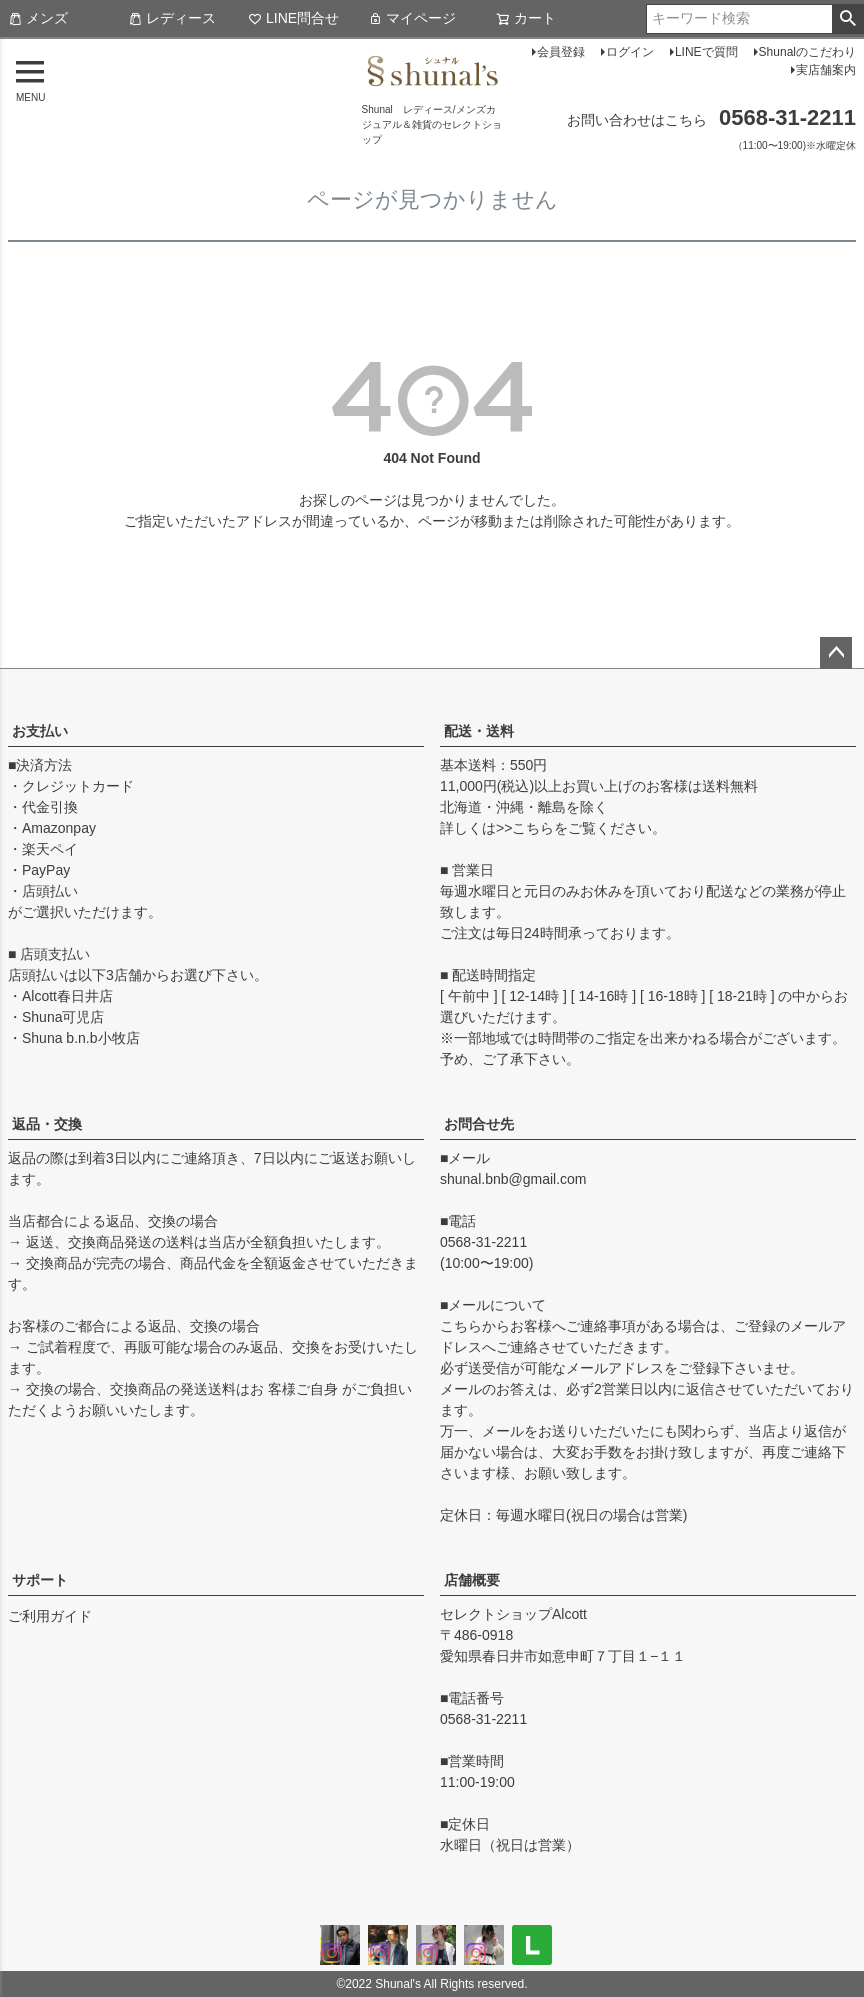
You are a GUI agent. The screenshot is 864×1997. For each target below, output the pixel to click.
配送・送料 (479, 731)
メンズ (38, 18)
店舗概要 (472, 1580)
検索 (847, 19)
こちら (533, 828)
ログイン (630, 52)
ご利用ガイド (50, 1616)
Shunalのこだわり (807, 52)
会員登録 (561, 52)
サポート (40, 1580)
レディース (172, 18)
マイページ (412, 18)
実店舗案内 (826, 70)
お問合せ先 (479, 1124)
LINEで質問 (706, 52)
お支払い (40, 731)
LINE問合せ (293, 18)
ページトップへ (836, 653)
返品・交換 (47, 1124)
